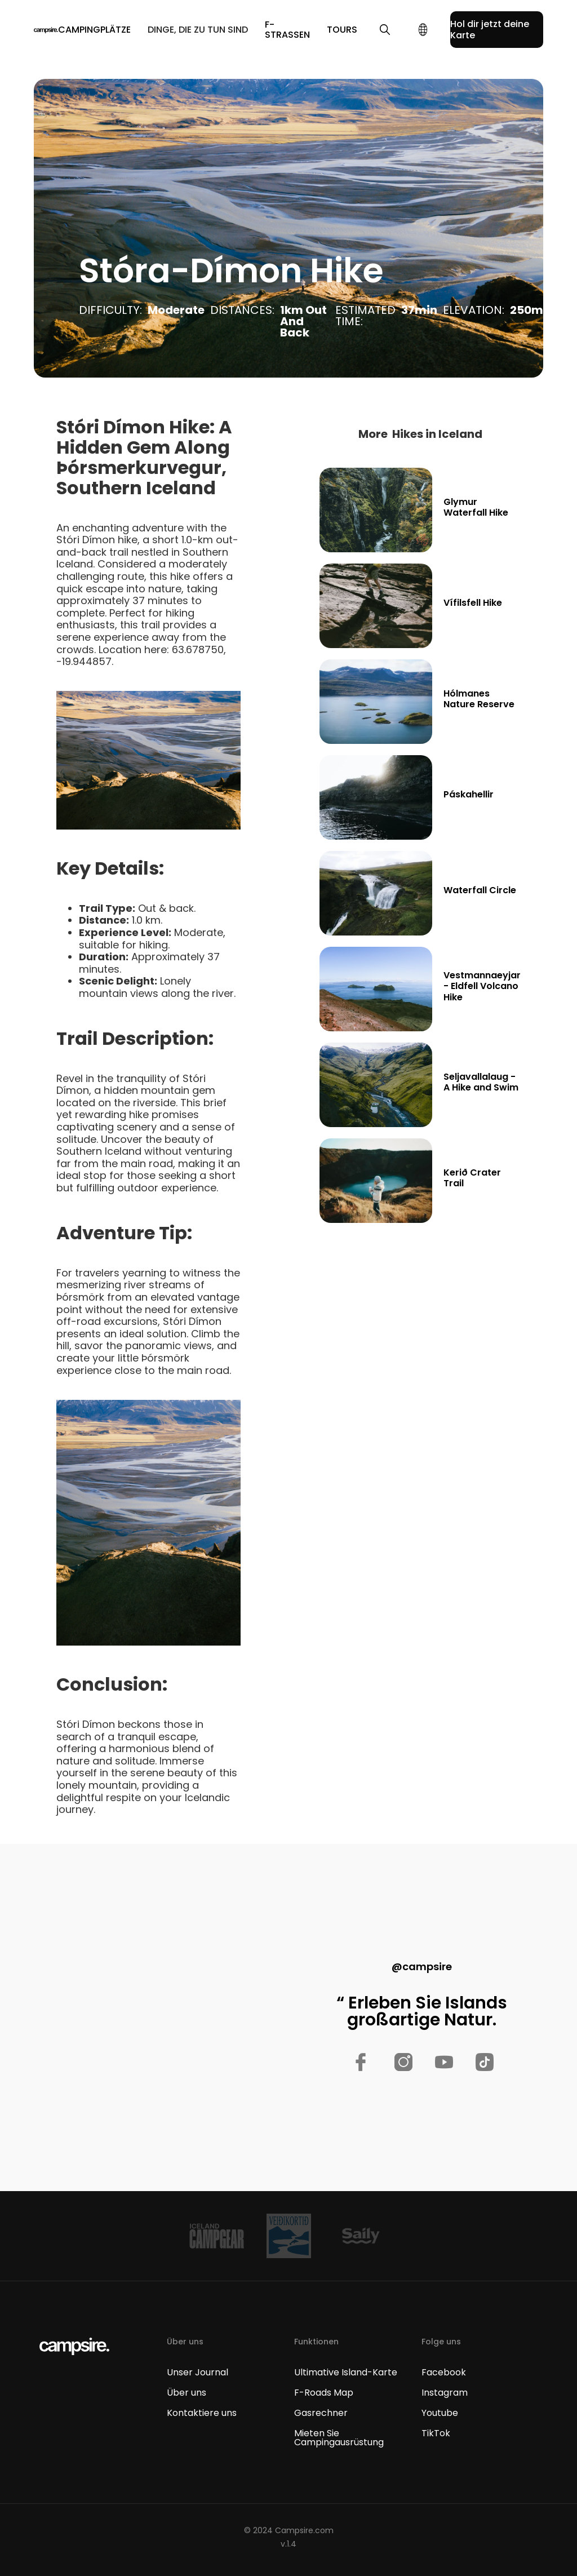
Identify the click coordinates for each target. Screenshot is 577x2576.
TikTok (435, 2433)
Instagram (444, 2392)
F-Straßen (287, 30)
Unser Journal (197, 2372)
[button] (94, 30)
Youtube (439, 2413)
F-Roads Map (323, 2392)
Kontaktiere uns (202, 2413)
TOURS (342, 30)
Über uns (186, 2392)
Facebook (443, 2372)
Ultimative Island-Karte (345, 2372)
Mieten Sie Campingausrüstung (339, 2438)
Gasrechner (321, 2413)
